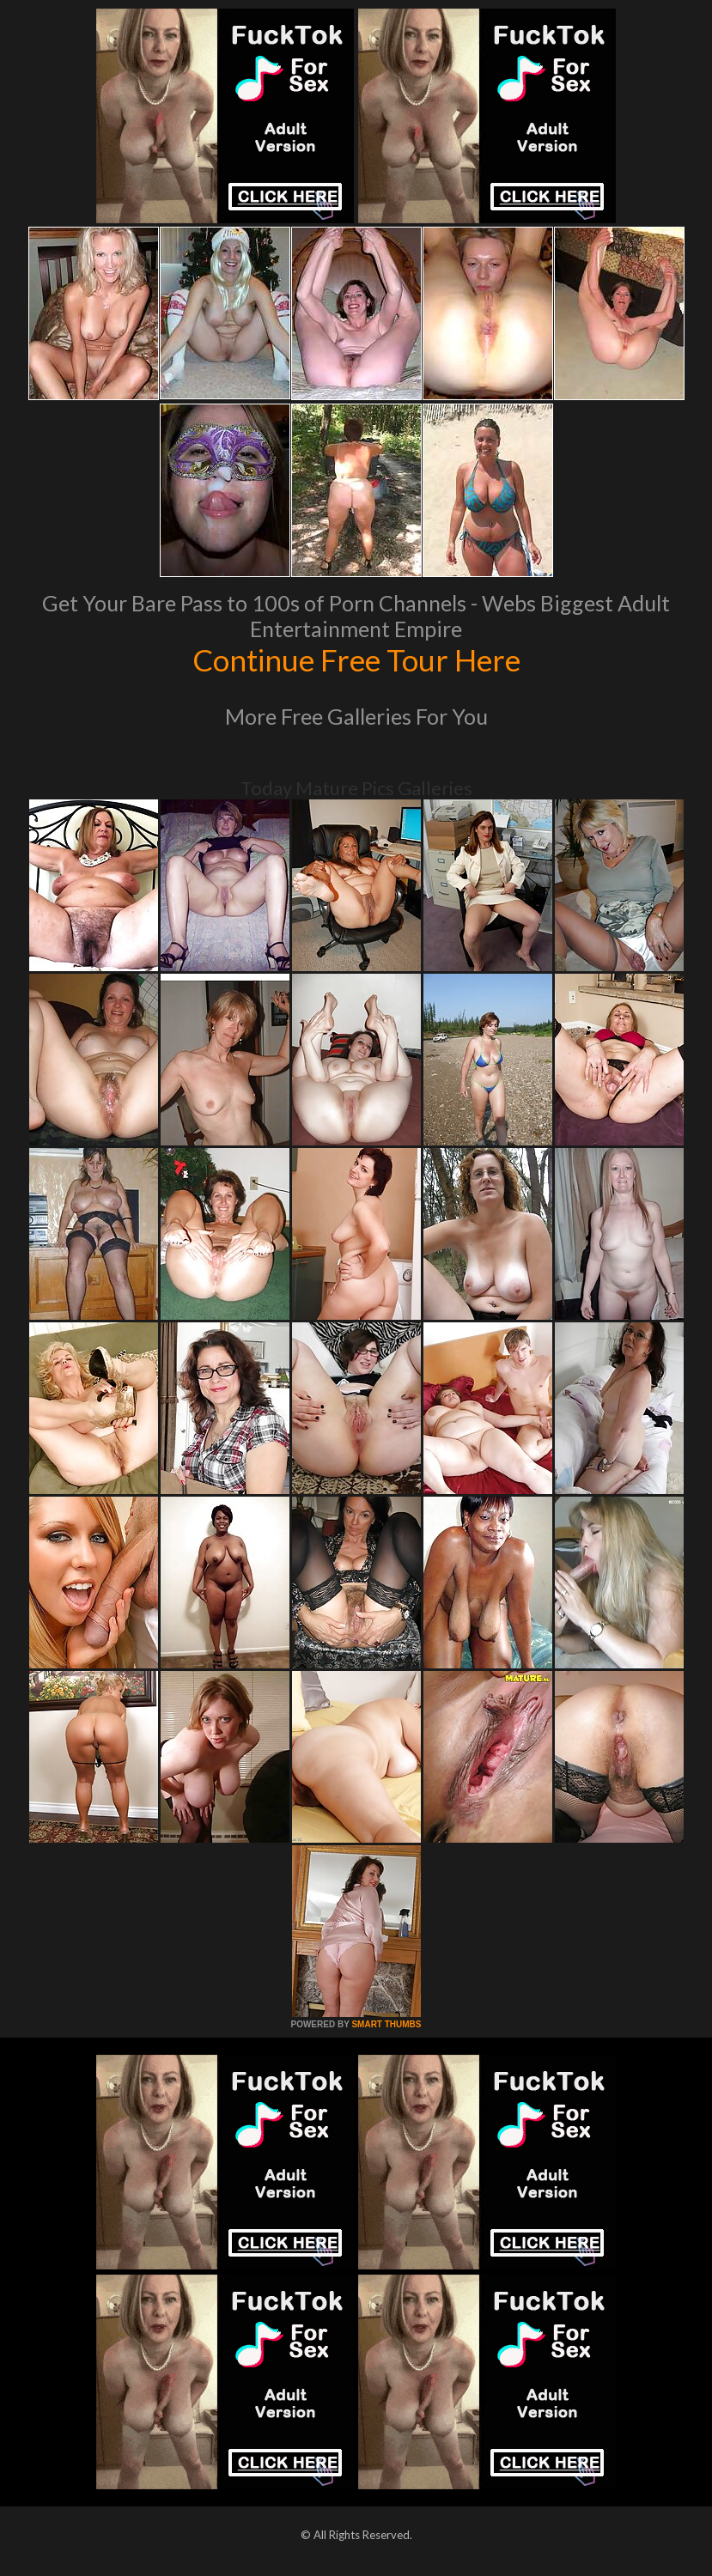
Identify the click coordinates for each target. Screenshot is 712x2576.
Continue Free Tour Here (356, 659)
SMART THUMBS (386, 2024)
